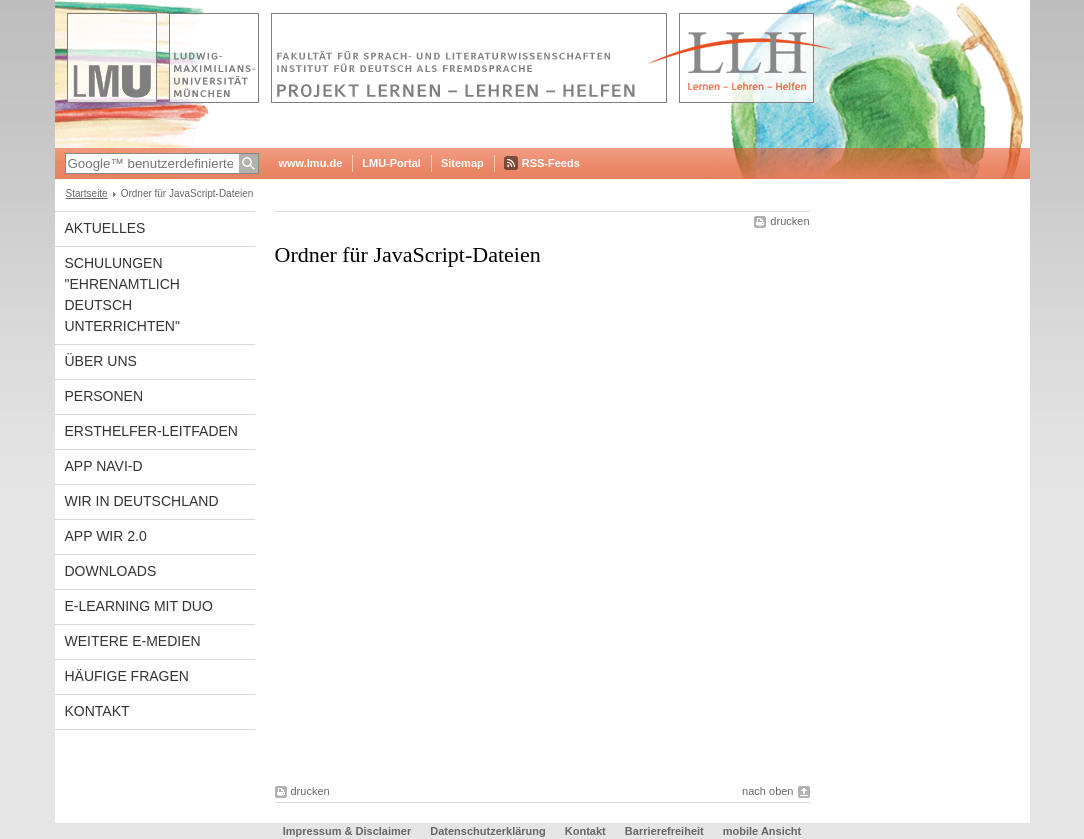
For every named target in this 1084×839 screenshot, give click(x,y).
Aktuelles (105, 228)
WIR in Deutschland (142, 501)
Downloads (111, 571)
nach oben (767, 791)
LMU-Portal (391, 163)
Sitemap (462, 163)
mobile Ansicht (762, 831)
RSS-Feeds (551, 163)
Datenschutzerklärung (488, 831)
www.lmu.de (311, 163)
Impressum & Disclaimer (347, 831)
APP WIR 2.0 (106, 536)
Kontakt (97, 711)
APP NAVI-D (104, 466)
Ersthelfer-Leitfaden (151, 431)
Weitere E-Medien (133, 641)
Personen (104, 396)
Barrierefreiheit (666, 831)
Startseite (87, 193)
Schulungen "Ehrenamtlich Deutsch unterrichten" (122, 294)
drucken (789, 221)
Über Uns (101, 361)
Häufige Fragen (127, 676)
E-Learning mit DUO (139, 606)
